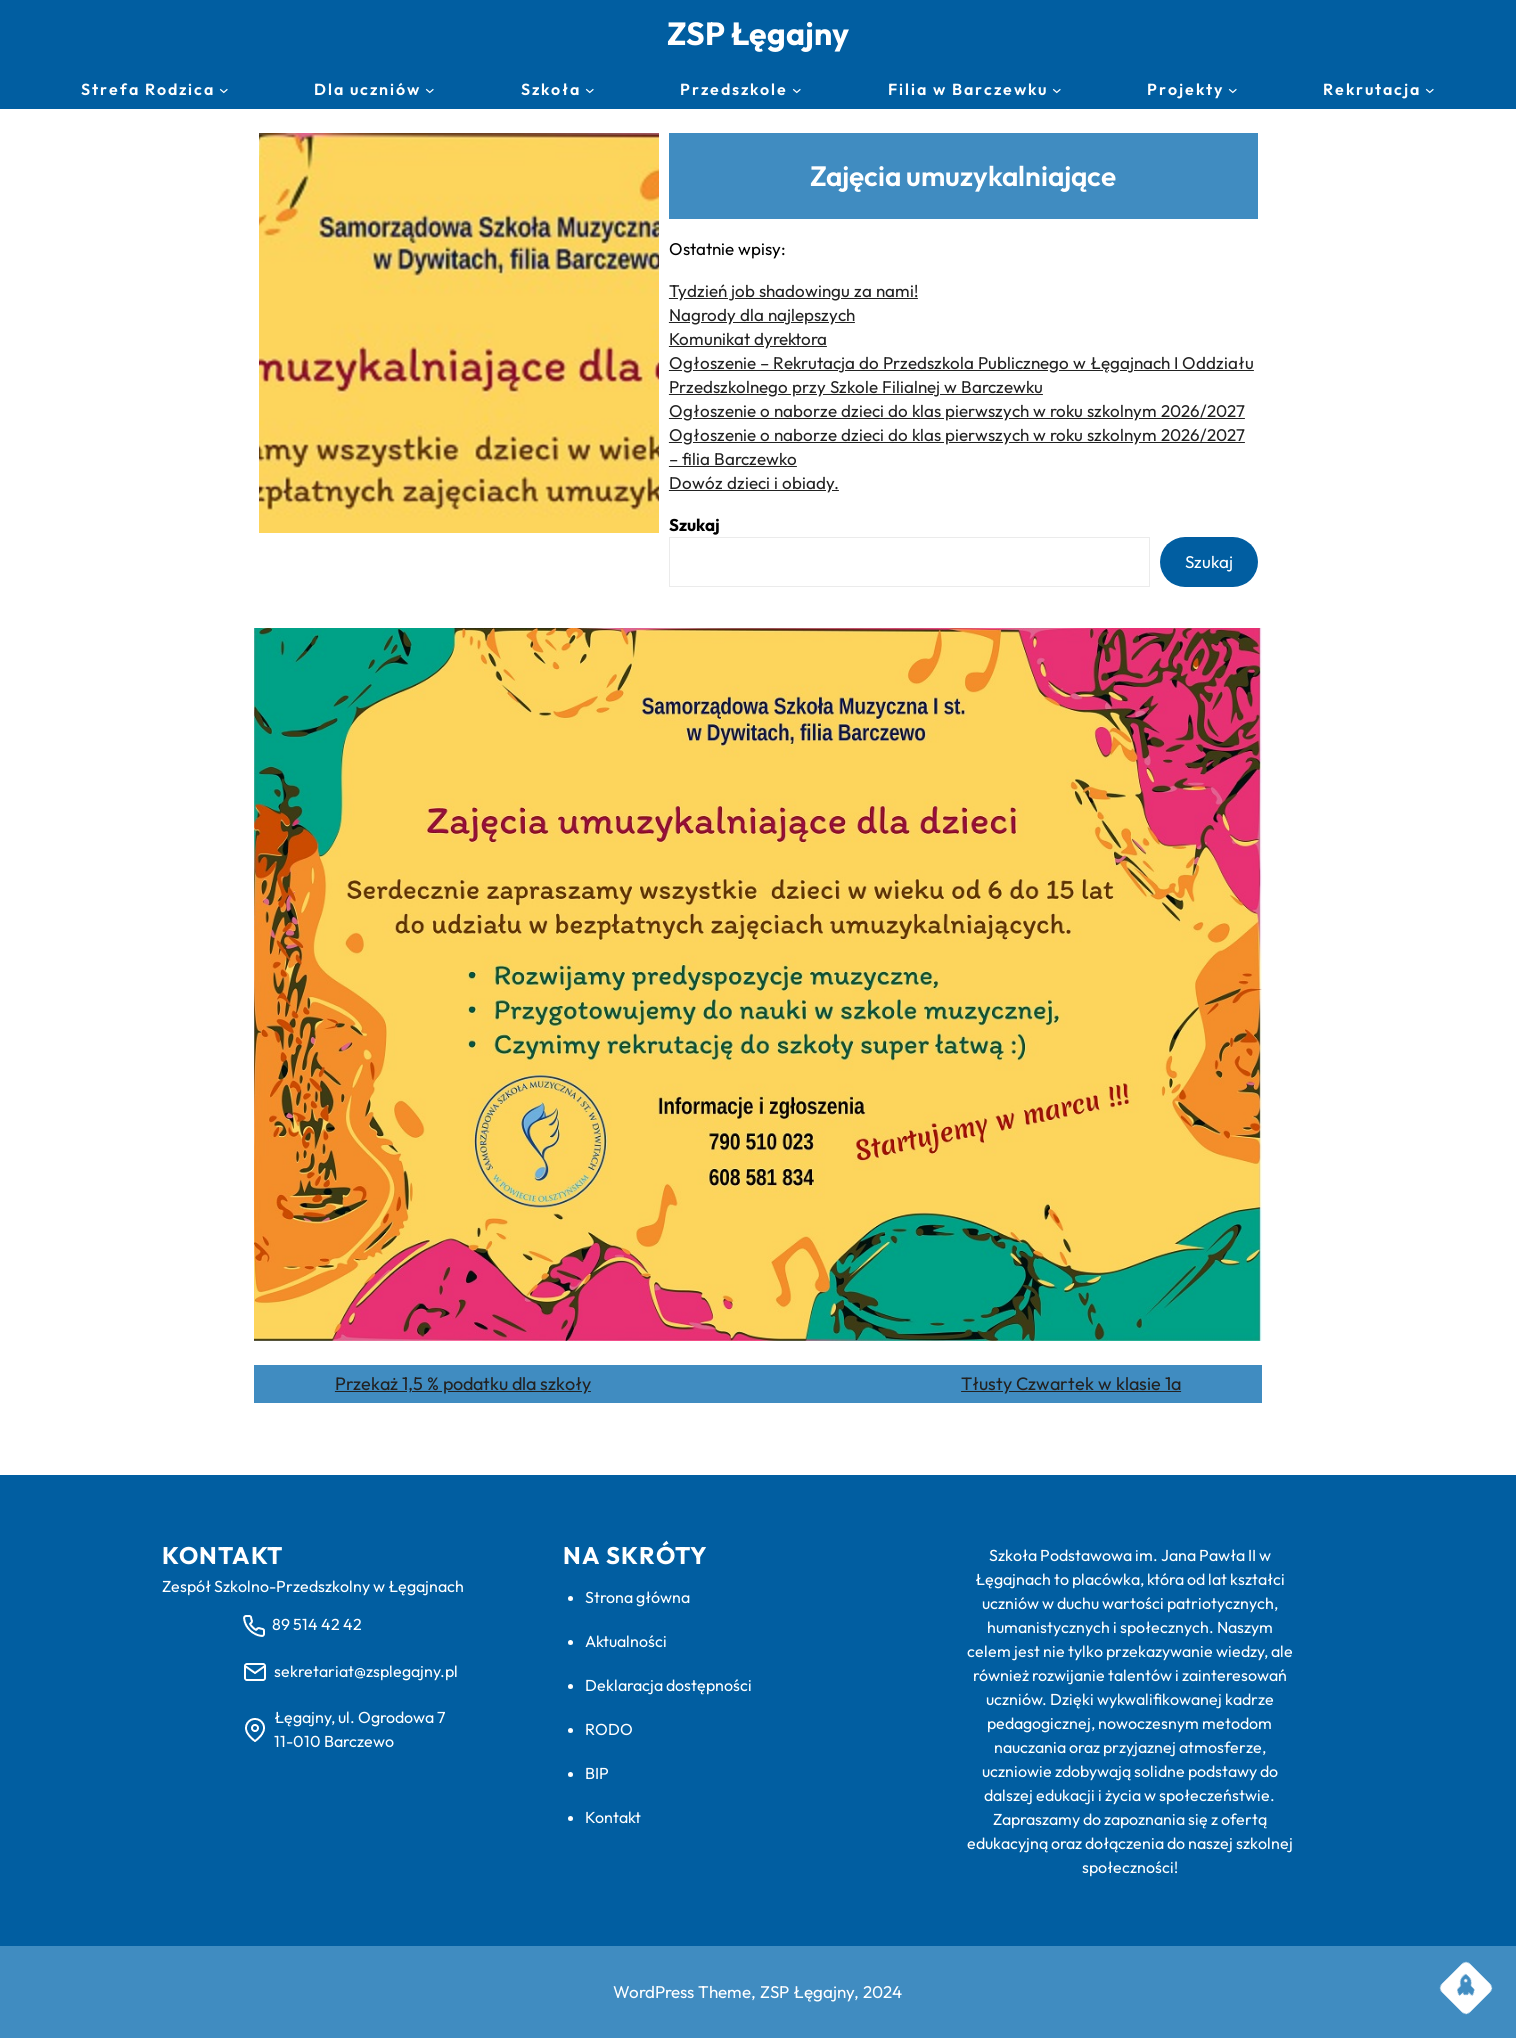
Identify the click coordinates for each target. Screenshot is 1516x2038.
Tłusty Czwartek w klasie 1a (1071, 1383)
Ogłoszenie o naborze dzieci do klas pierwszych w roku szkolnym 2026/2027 (957, 410)
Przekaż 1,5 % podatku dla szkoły (463, 1383)
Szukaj (694, 524)
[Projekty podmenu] (1233, 90)
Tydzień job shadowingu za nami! (793, 290)
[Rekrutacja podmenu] (1430, 90)
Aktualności (626, 1641)
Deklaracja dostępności (668, 1685)
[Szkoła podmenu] (590, 90)
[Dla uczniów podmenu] (430, 90)
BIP (597, 1773)
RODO (609, 1729)
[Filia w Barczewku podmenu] (1057, 90)
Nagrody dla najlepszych (762, 314)
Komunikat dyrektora (748, 338)
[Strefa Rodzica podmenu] (224, 90)
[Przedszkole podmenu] (797, 90)
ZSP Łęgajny (758, 33)
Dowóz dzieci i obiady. (754, 482)
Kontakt (613, 1817)
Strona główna (637, 1597)
